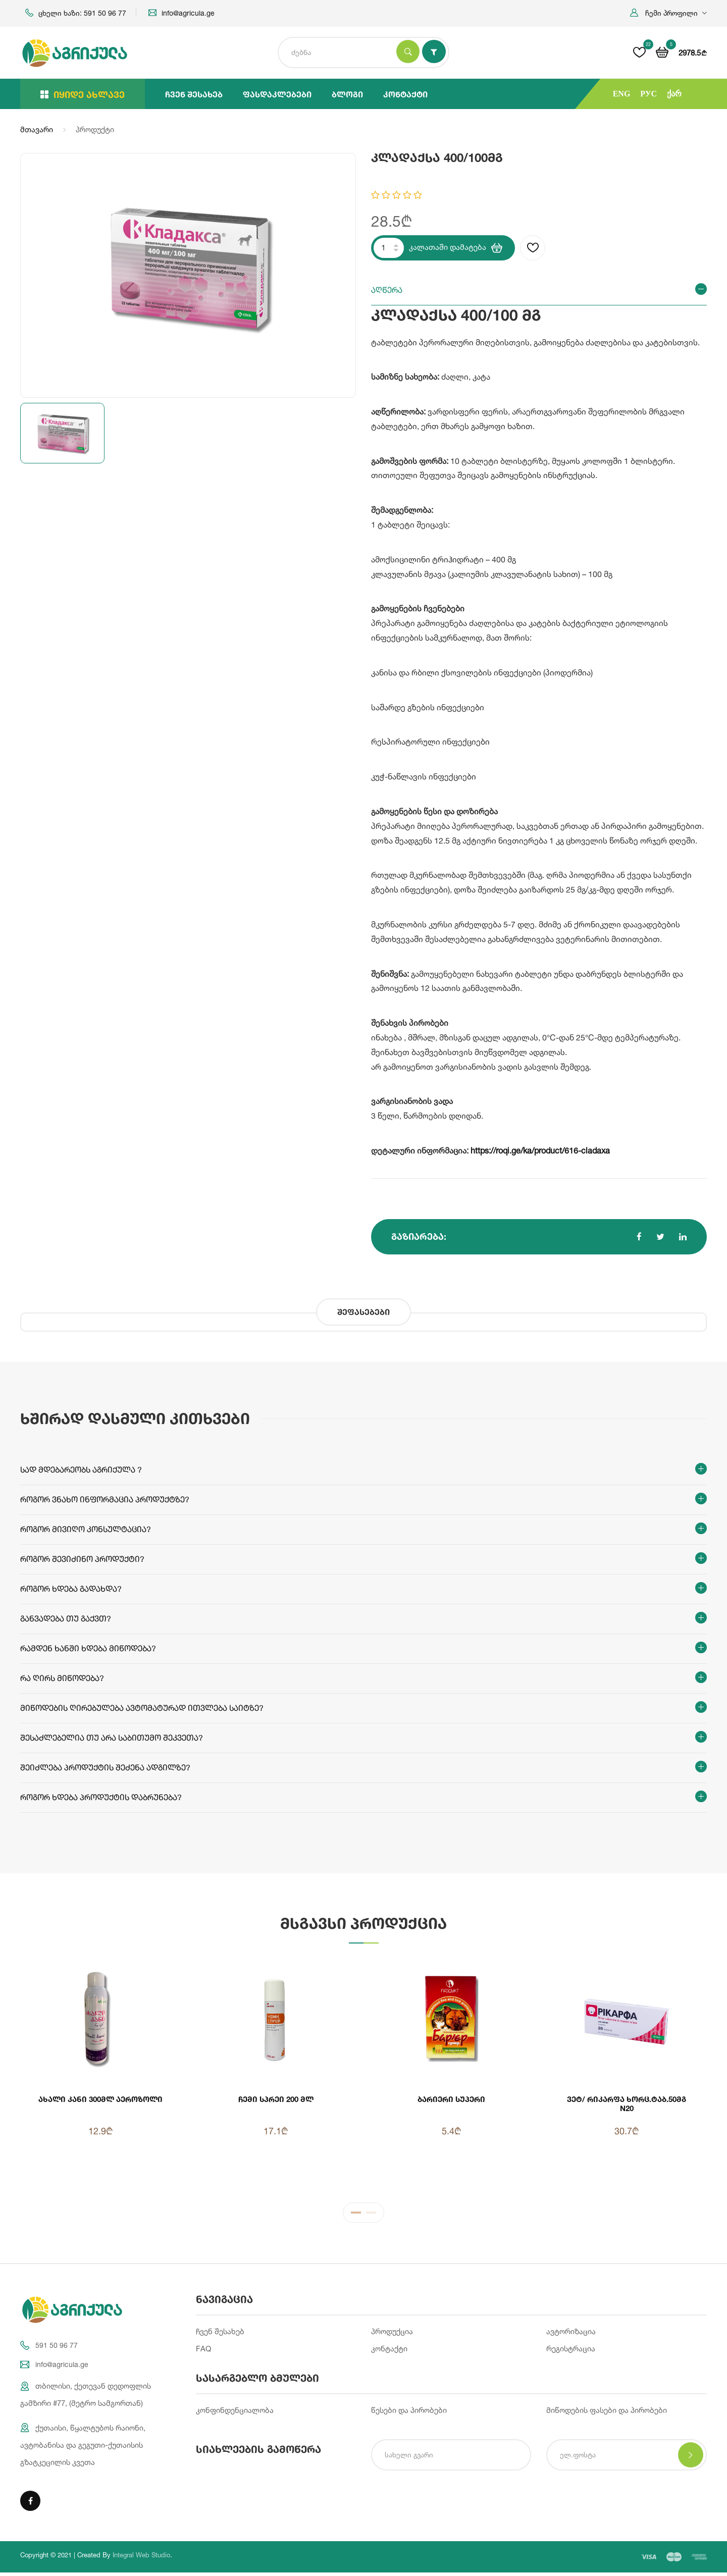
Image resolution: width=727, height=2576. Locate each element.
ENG (622, 93)
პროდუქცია (392, 2333)
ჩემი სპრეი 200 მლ (276, 2099)
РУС (648, 93)
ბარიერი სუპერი (451, 2099)
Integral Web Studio (141, 2558)
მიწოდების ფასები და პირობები (606, 2412)
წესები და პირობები (409, 2412)
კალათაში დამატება (455, 247)
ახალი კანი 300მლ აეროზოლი (100, 2099)
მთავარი (36, 129)
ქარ (674, 93)
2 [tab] (371, 2217)
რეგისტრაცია (570, 2351)
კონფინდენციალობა (235, 2412)
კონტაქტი (405, 94)
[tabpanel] (363, 2074)
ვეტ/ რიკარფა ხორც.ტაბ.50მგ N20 (626, 2103)
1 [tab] (356, 2217)
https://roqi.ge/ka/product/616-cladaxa (540, 1150)
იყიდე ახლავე (82, 94)
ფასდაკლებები (277, 94)
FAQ (203, 2351)
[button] (668, 13)
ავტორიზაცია (571, 2333)
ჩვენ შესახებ (194, 94)
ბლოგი (347, 94)
